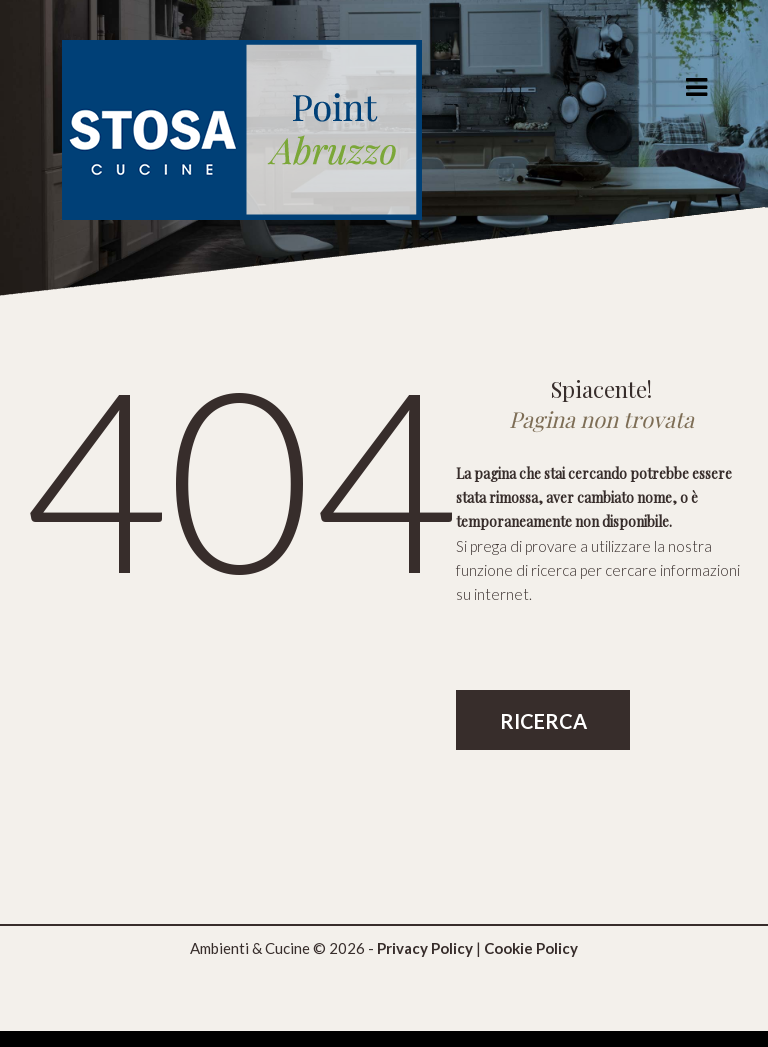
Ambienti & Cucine (250, 948)
